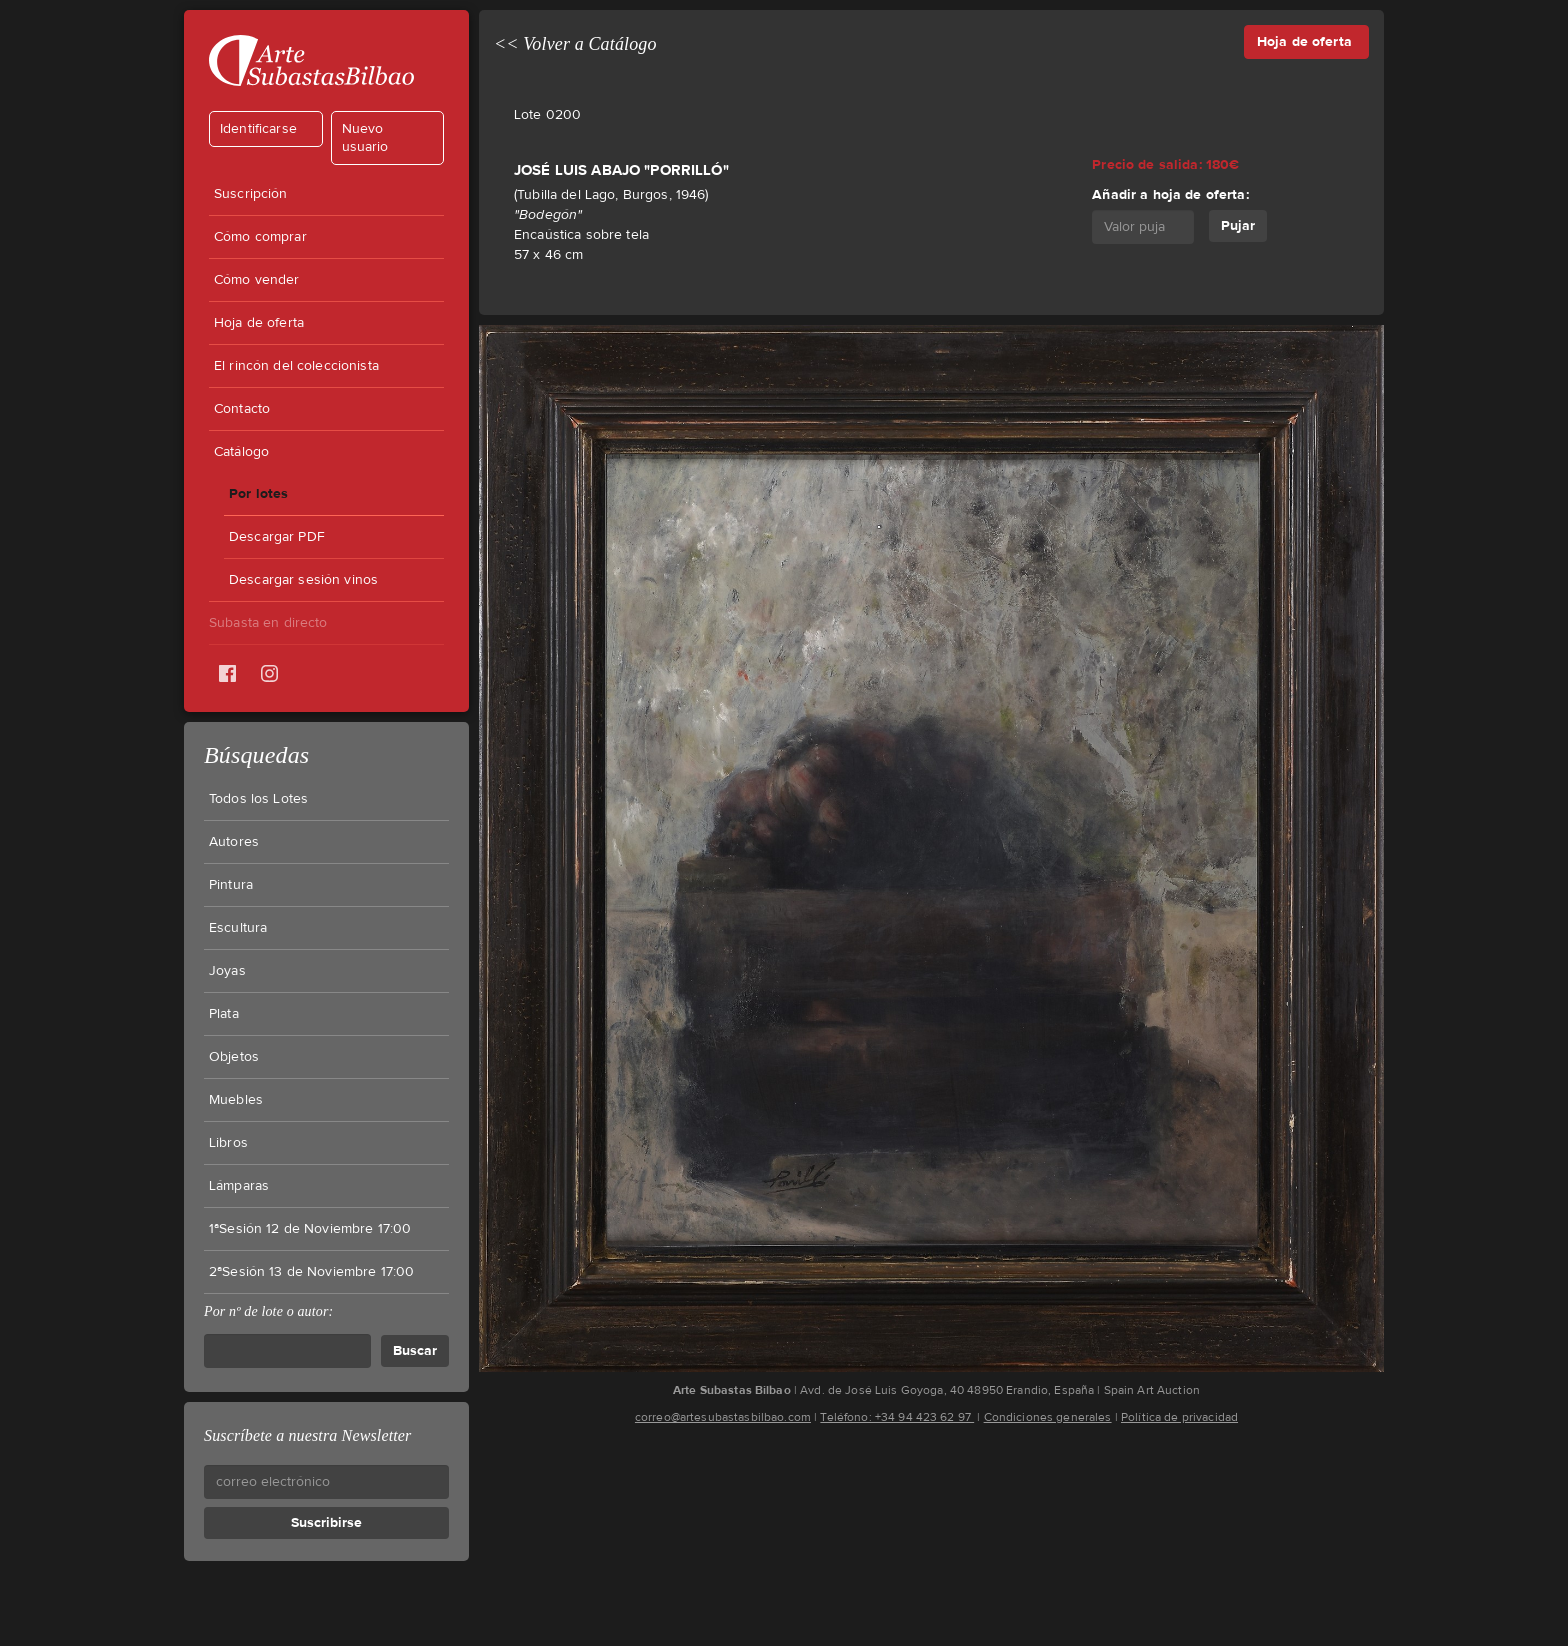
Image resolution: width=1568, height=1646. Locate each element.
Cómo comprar (260, 237)
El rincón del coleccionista (296, 366)
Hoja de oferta (259, 323)
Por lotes (258, 493)
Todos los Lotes (258, 799)
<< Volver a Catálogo (575, 44)
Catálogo (241, 452)
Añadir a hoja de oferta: (1170, 194)
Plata (224, 1014)
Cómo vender (257, 280)
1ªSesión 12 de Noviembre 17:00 (310, 1229)
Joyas (227, 971)
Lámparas (239, 1186)
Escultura (238, 928)
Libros (228, 1143)
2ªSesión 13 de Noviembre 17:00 (311, 1272)
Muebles (236, 1100)
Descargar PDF (277, 537)
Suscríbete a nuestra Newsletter (307, 1435)
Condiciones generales (1048, 1417)
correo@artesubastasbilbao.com (723, 1417)
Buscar (415, 1350)
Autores (234, 842)
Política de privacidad (1179, 1417)
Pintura (231, 885)
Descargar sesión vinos (303, 580)
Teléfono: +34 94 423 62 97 (897, 1417)
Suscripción (251, 194)
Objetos (234, 1057)
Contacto (242, 409)
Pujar (1238, 225)
